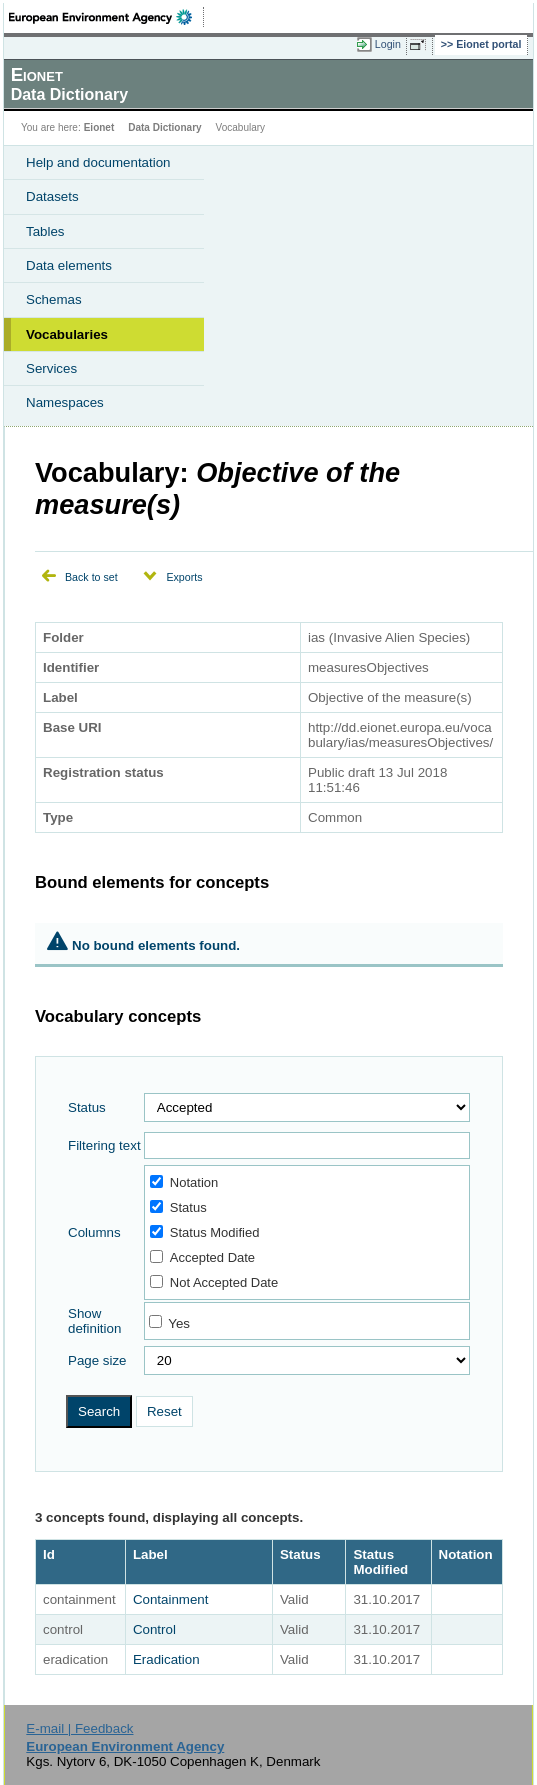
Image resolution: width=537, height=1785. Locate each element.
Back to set (91, 577)
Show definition (94, 1321)
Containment (171, 1599)
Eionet (99, 127)
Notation (184, 1182)
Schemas (54, 299)
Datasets (52, 196)
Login (388, 44)
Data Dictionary (164, 127)
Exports (184, 577)
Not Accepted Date (214, 1282)
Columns (94, 1232)
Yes (179, 1323)
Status (87, 1107)
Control (154, 1629)
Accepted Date (202, 1257)
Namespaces (65, 402)
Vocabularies (67, 334)
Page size (97, 1360)
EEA (106, 17)
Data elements (69, 265)
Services (51, 368)
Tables (45, 231)
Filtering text (104, 1145)
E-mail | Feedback (79, 1728)
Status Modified (205, 1232)
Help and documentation (98, 162)
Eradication (166, 1659)
